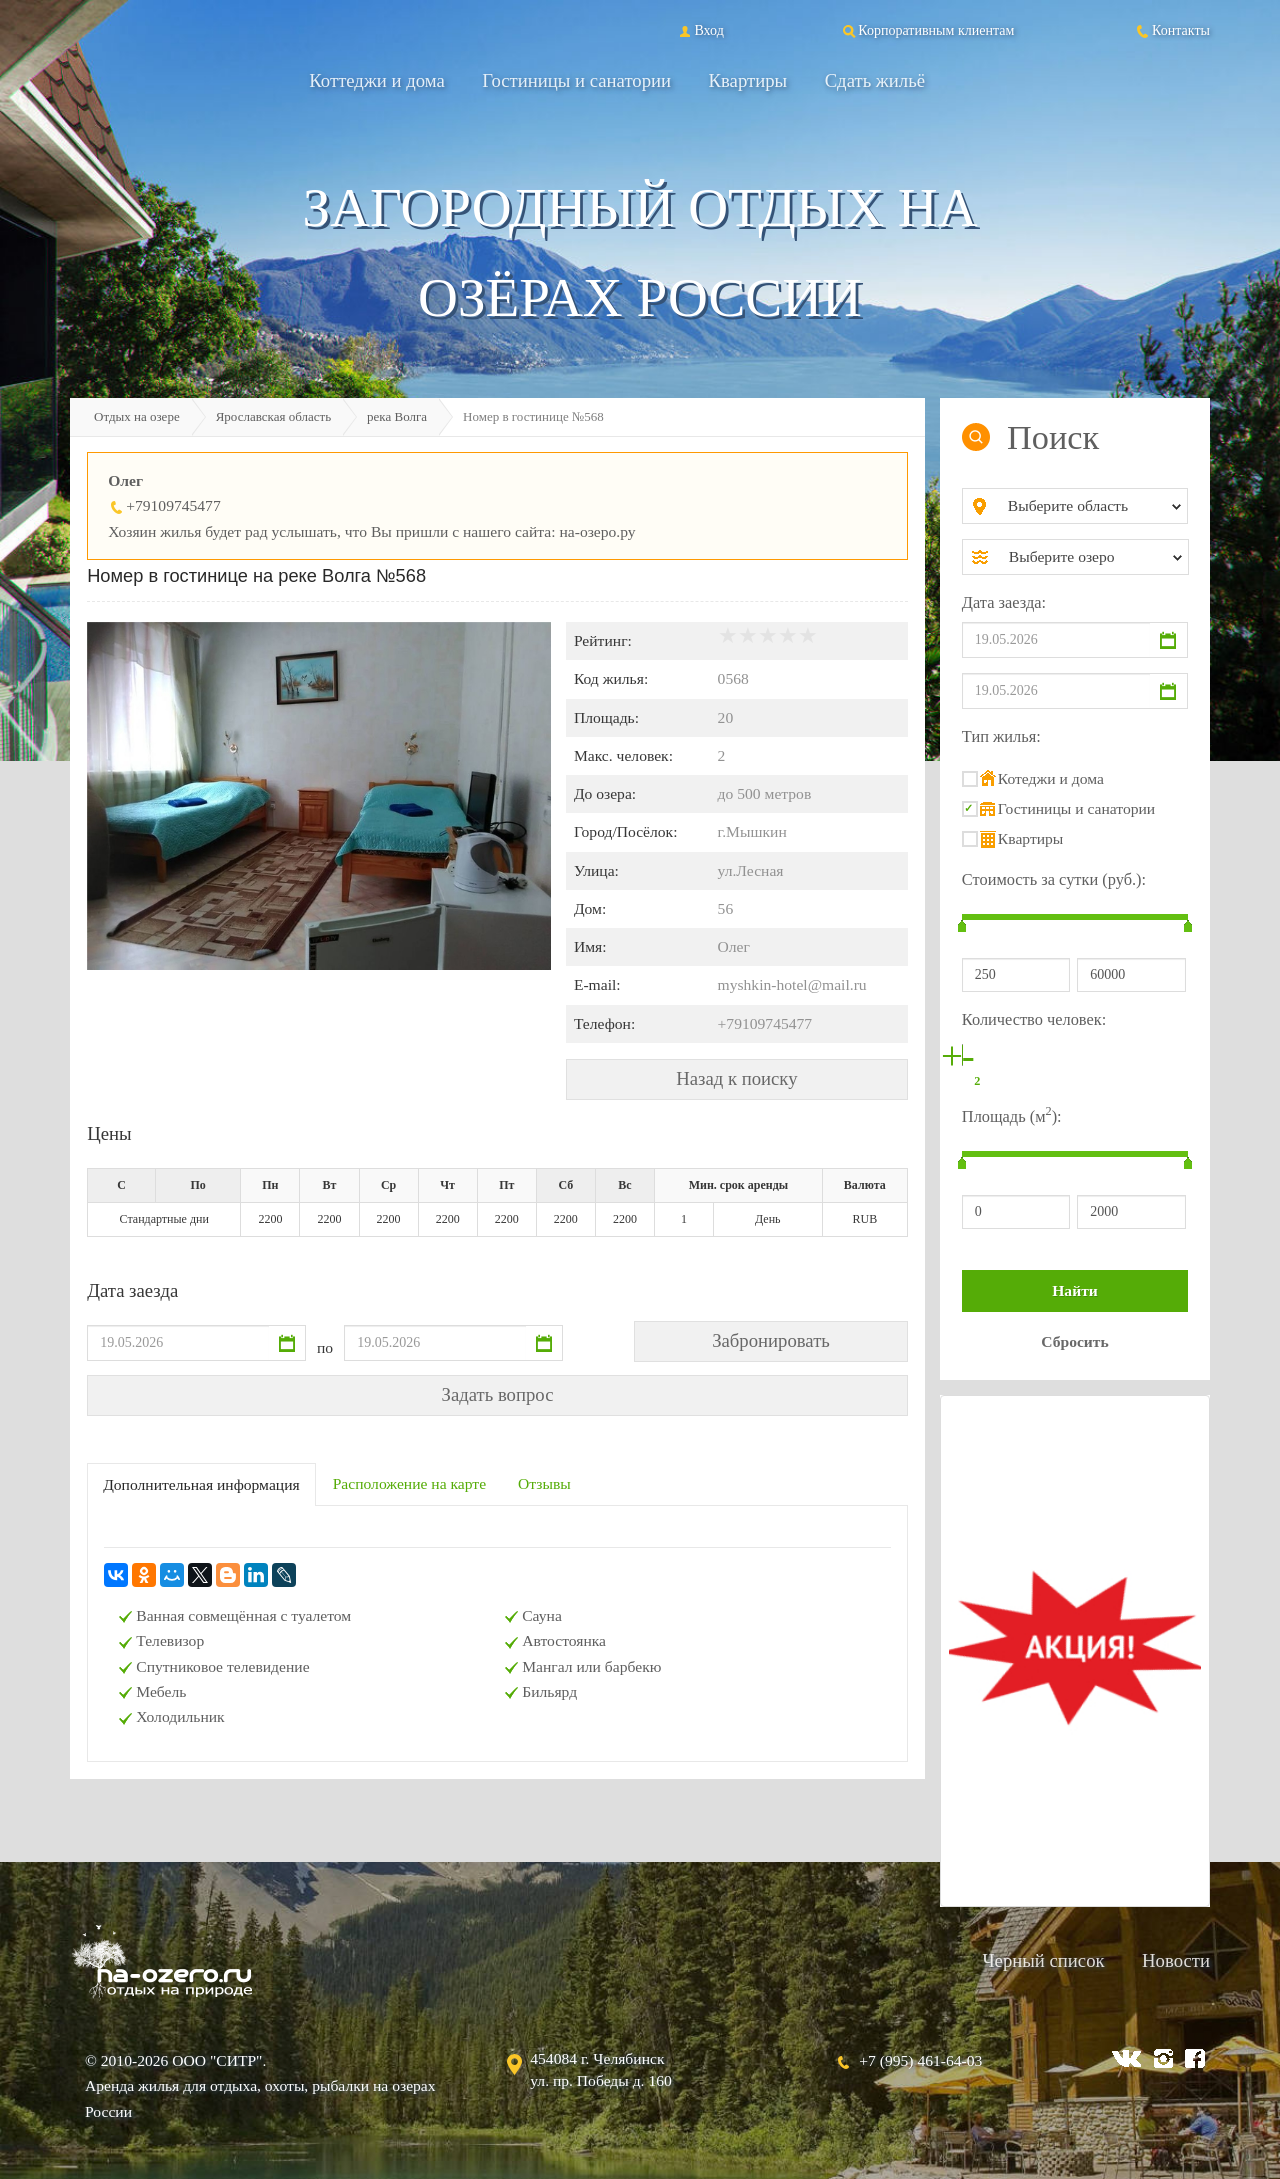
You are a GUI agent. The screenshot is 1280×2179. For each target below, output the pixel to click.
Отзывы (544, 1483)
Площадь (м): (1012, 1114)
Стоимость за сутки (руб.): (1054, 879)
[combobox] (1091, 506)
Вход (699, 30)
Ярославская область (273, 416)
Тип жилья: (1001, 736)
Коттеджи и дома (377, 80)
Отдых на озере (137, 416)
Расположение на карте (409, 1483)
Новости (1176, 1960)
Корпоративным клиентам (927, 30)
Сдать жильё (875, 80)
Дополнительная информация (201, 1484)
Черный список (1043, 1960)
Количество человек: (1034, 1019)
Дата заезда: (1004, 602)
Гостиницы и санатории (576, 80)
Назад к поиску (736, 1078)
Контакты (1172, 30)
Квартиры (748, 80)
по (325, 1347)
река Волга (397, 416)
